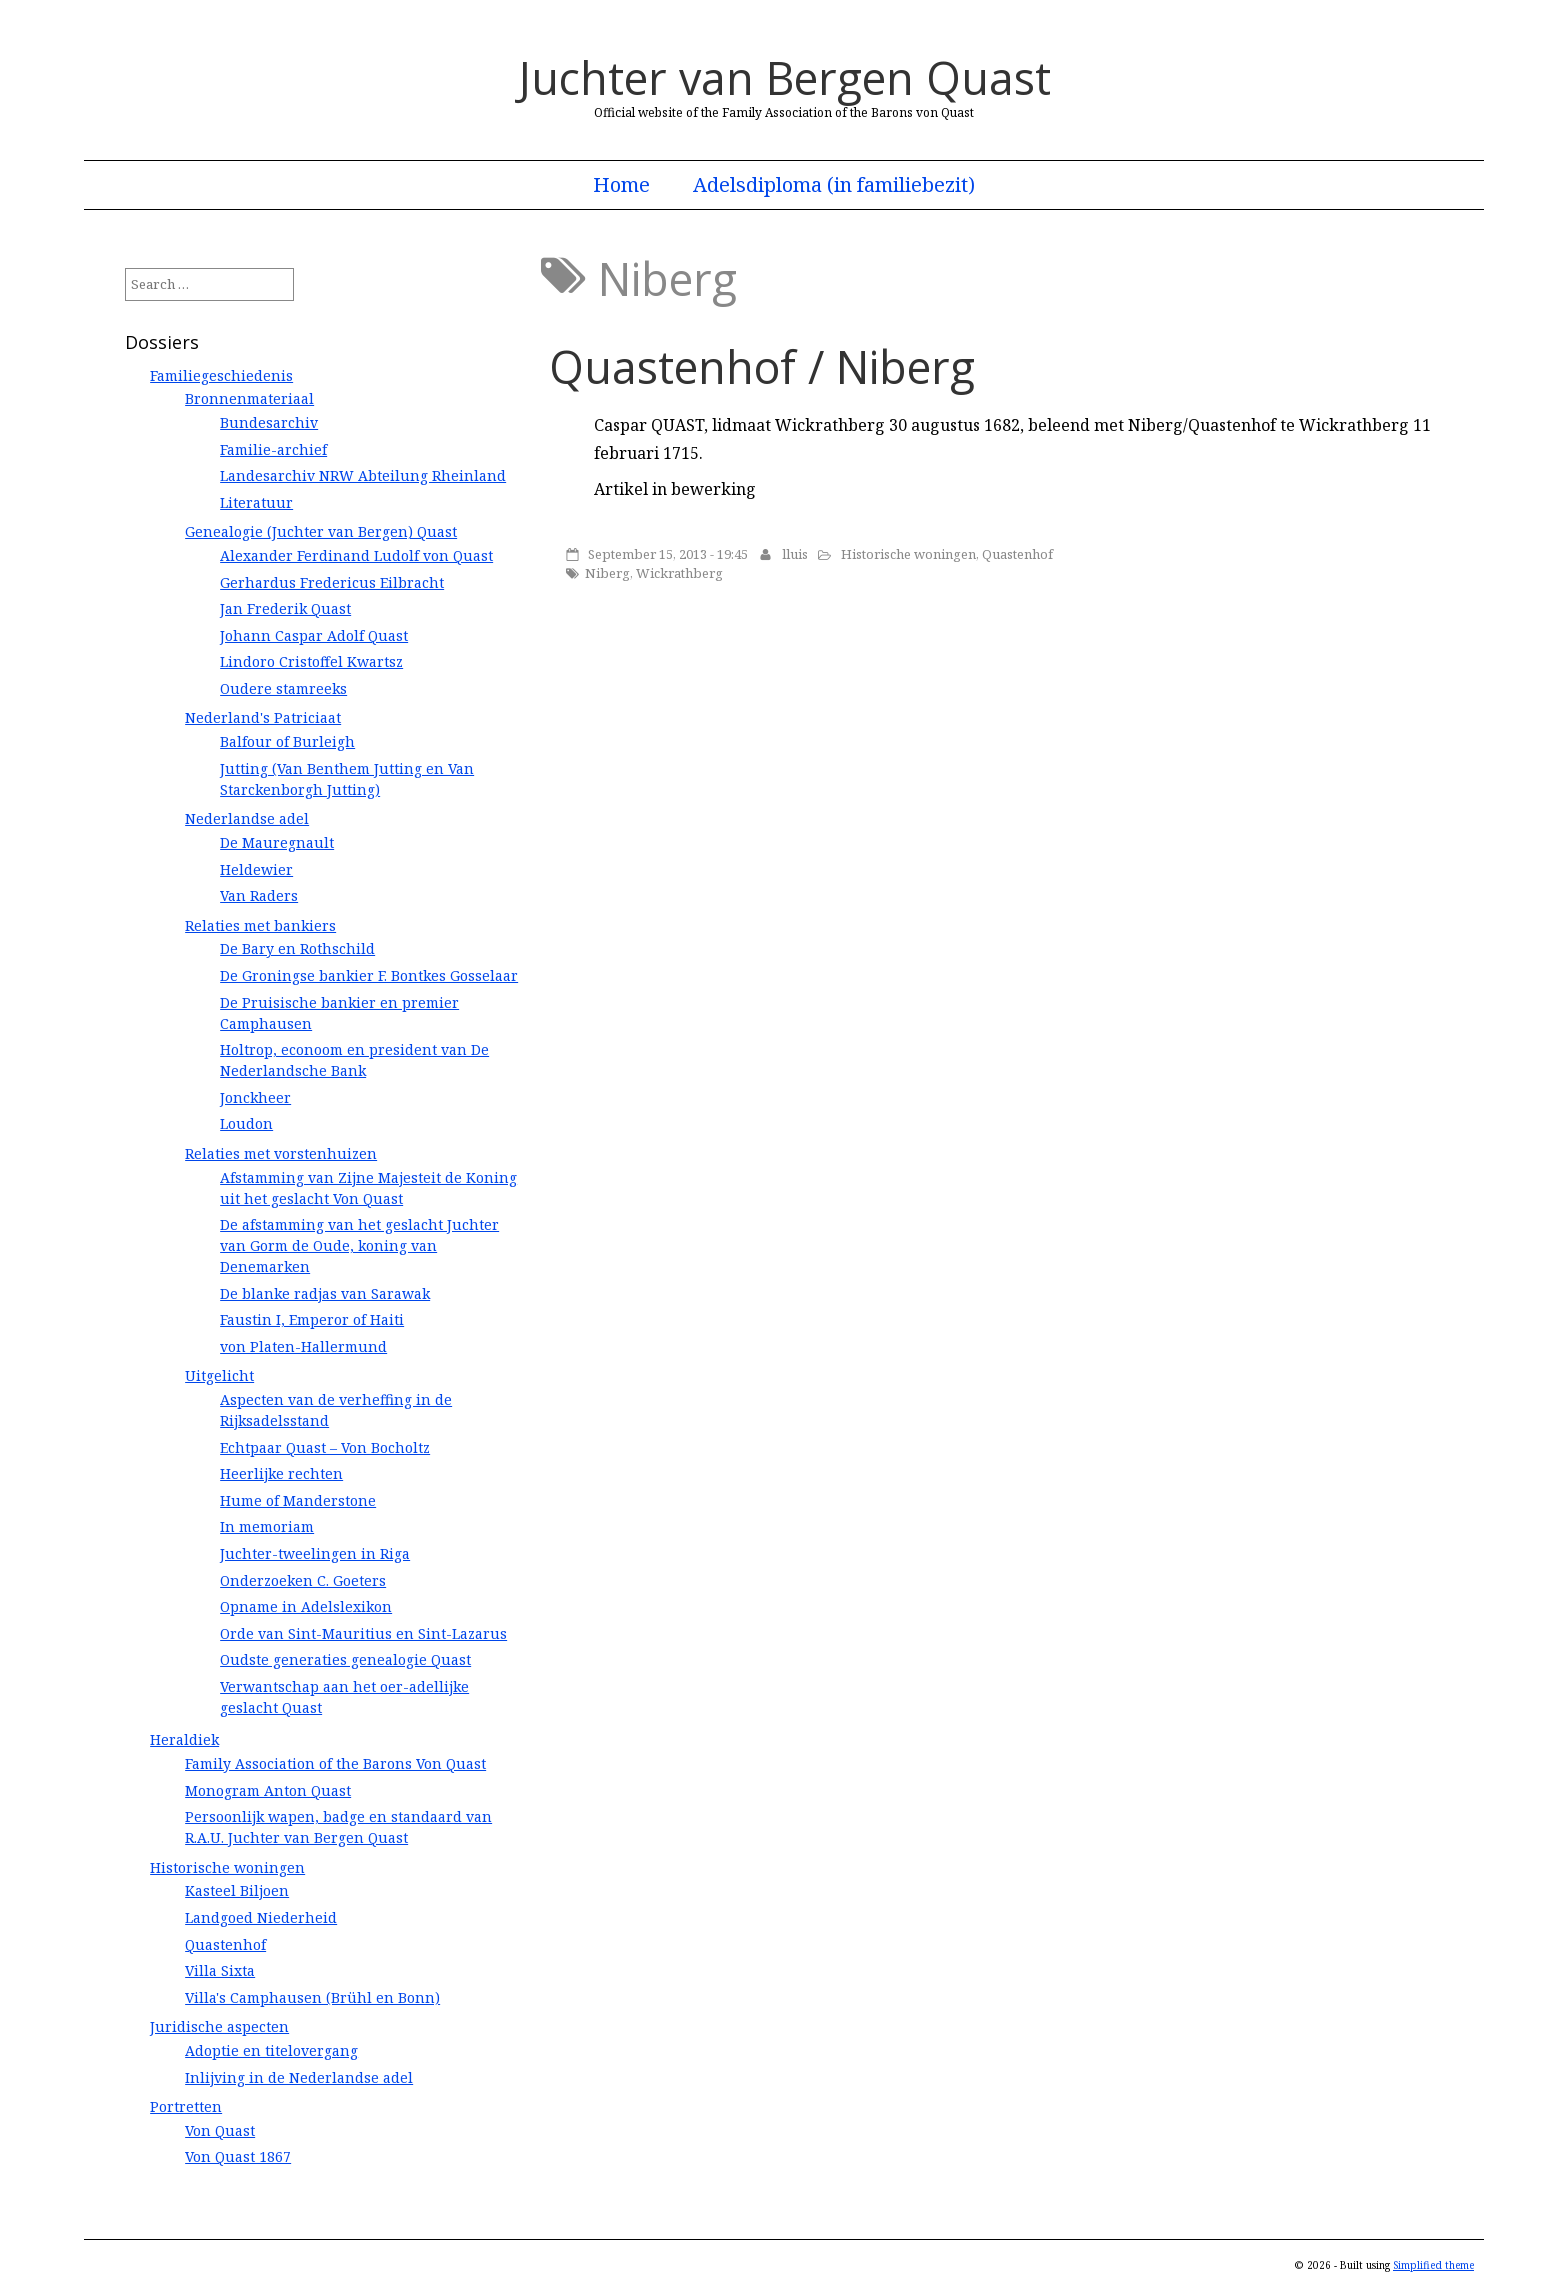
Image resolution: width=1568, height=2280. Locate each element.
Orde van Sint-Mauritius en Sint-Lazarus (363, 1633)
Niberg (607, 573)
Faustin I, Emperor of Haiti (312, 1319)
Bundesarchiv (269, 422)
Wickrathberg (679, 573)
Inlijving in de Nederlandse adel (299, 2077)
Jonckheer (255, 1097)
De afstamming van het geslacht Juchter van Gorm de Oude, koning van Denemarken (359, 1245)
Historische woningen (908, 554)
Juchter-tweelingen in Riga (315, 1553)
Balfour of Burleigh (287, 741)
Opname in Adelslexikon (306, 1606)
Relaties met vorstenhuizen (281, 1153)
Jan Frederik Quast (285, 608)
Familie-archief (273, 449)
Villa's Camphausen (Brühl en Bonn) (312, 1997)
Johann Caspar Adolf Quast (314, 635)
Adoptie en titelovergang (271, 2050)
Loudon (246, 1123)
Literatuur (256, 502)
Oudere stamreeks (283, 688)
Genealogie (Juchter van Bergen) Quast (321, 531)
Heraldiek (184, 1739)
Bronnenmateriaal (249, 398)
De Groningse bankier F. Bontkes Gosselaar (369, 975)
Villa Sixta (220, 1970)
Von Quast (220, 2130)
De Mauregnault (277, 842)
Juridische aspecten (219, 2026)
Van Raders (259, 895)
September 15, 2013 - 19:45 (668, 554)
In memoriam (267, 1526)
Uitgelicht (219, 1375)
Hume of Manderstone (298, 1500)
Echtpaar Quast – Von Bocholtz (325, 1447)
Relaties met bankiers (260, 925)
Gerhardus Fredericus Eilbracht (332, 582)
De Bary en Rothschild (297, 948)
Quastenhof (1017, 554)
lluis (795, 554)
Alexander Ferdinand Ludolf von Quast (356, 555)
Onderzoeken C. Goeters (303, 1580)
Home (621, 185)
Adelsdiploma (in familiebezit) (834, 185)
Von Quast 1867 (238, 2156)
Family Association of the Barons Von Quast (335, 1763)
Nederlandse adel (247, 818)
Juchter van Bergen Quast (784, 77)
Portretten (186, 2106)
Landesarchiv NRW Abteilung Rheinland (363, 475)
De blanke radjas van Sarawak (325, 1293)
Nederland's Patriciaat (263, 717)
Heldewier (256, 869)
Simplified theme (1433, 2265)
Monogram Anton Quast (268, 1790)
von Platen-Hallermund (303, 1346)
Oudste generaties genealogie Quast (345, 1659)
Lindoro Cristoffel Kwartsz (311, 661)
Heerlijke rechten (281, 1473)
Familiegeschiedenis (221, 375)
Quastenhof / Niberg (762, 366)
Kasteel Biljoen (237, 1890)
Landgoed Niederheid (261, 1917)
